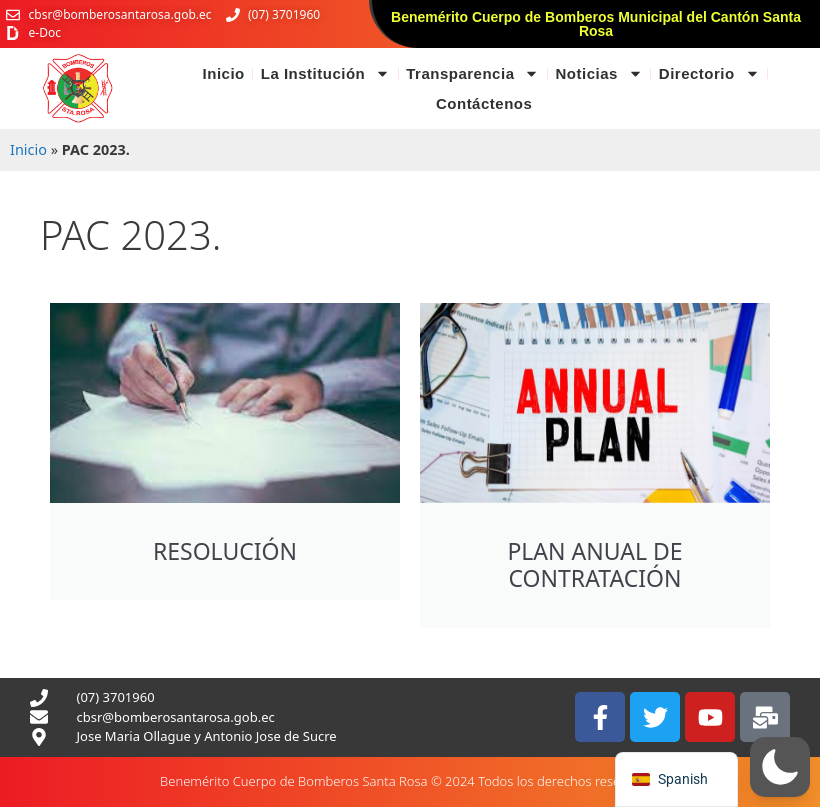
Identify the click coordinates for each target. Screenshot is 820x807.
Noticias (598, 74)
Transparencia (472, 74)
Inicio (224, 73)
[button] (780, 767)
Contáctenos (484, 103)
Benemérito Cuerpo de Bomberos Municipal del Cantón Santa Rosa (596, 24)
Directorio (709, 74)
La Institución (326, 74)
